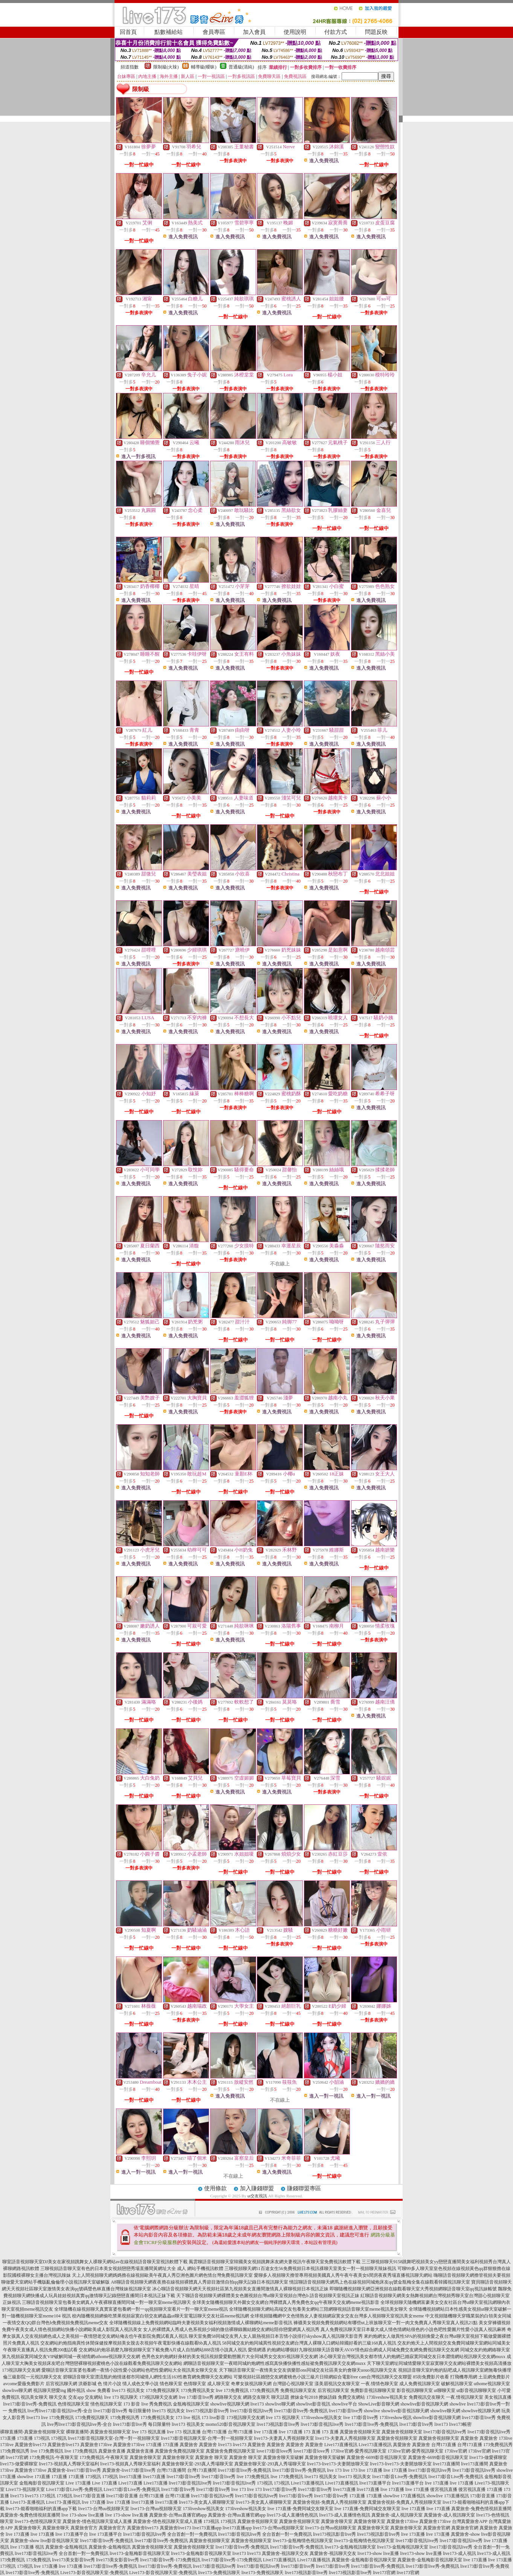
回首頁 (128, 32)
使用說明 (295, 32)
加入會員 (254, 32)
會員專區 (214, 32)
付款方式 (335, 32)
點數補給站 (168, 32)
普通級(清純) (241, 67)
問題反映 (376, 32)
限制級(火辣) (166, 67)
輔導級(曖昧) (204, 67)
